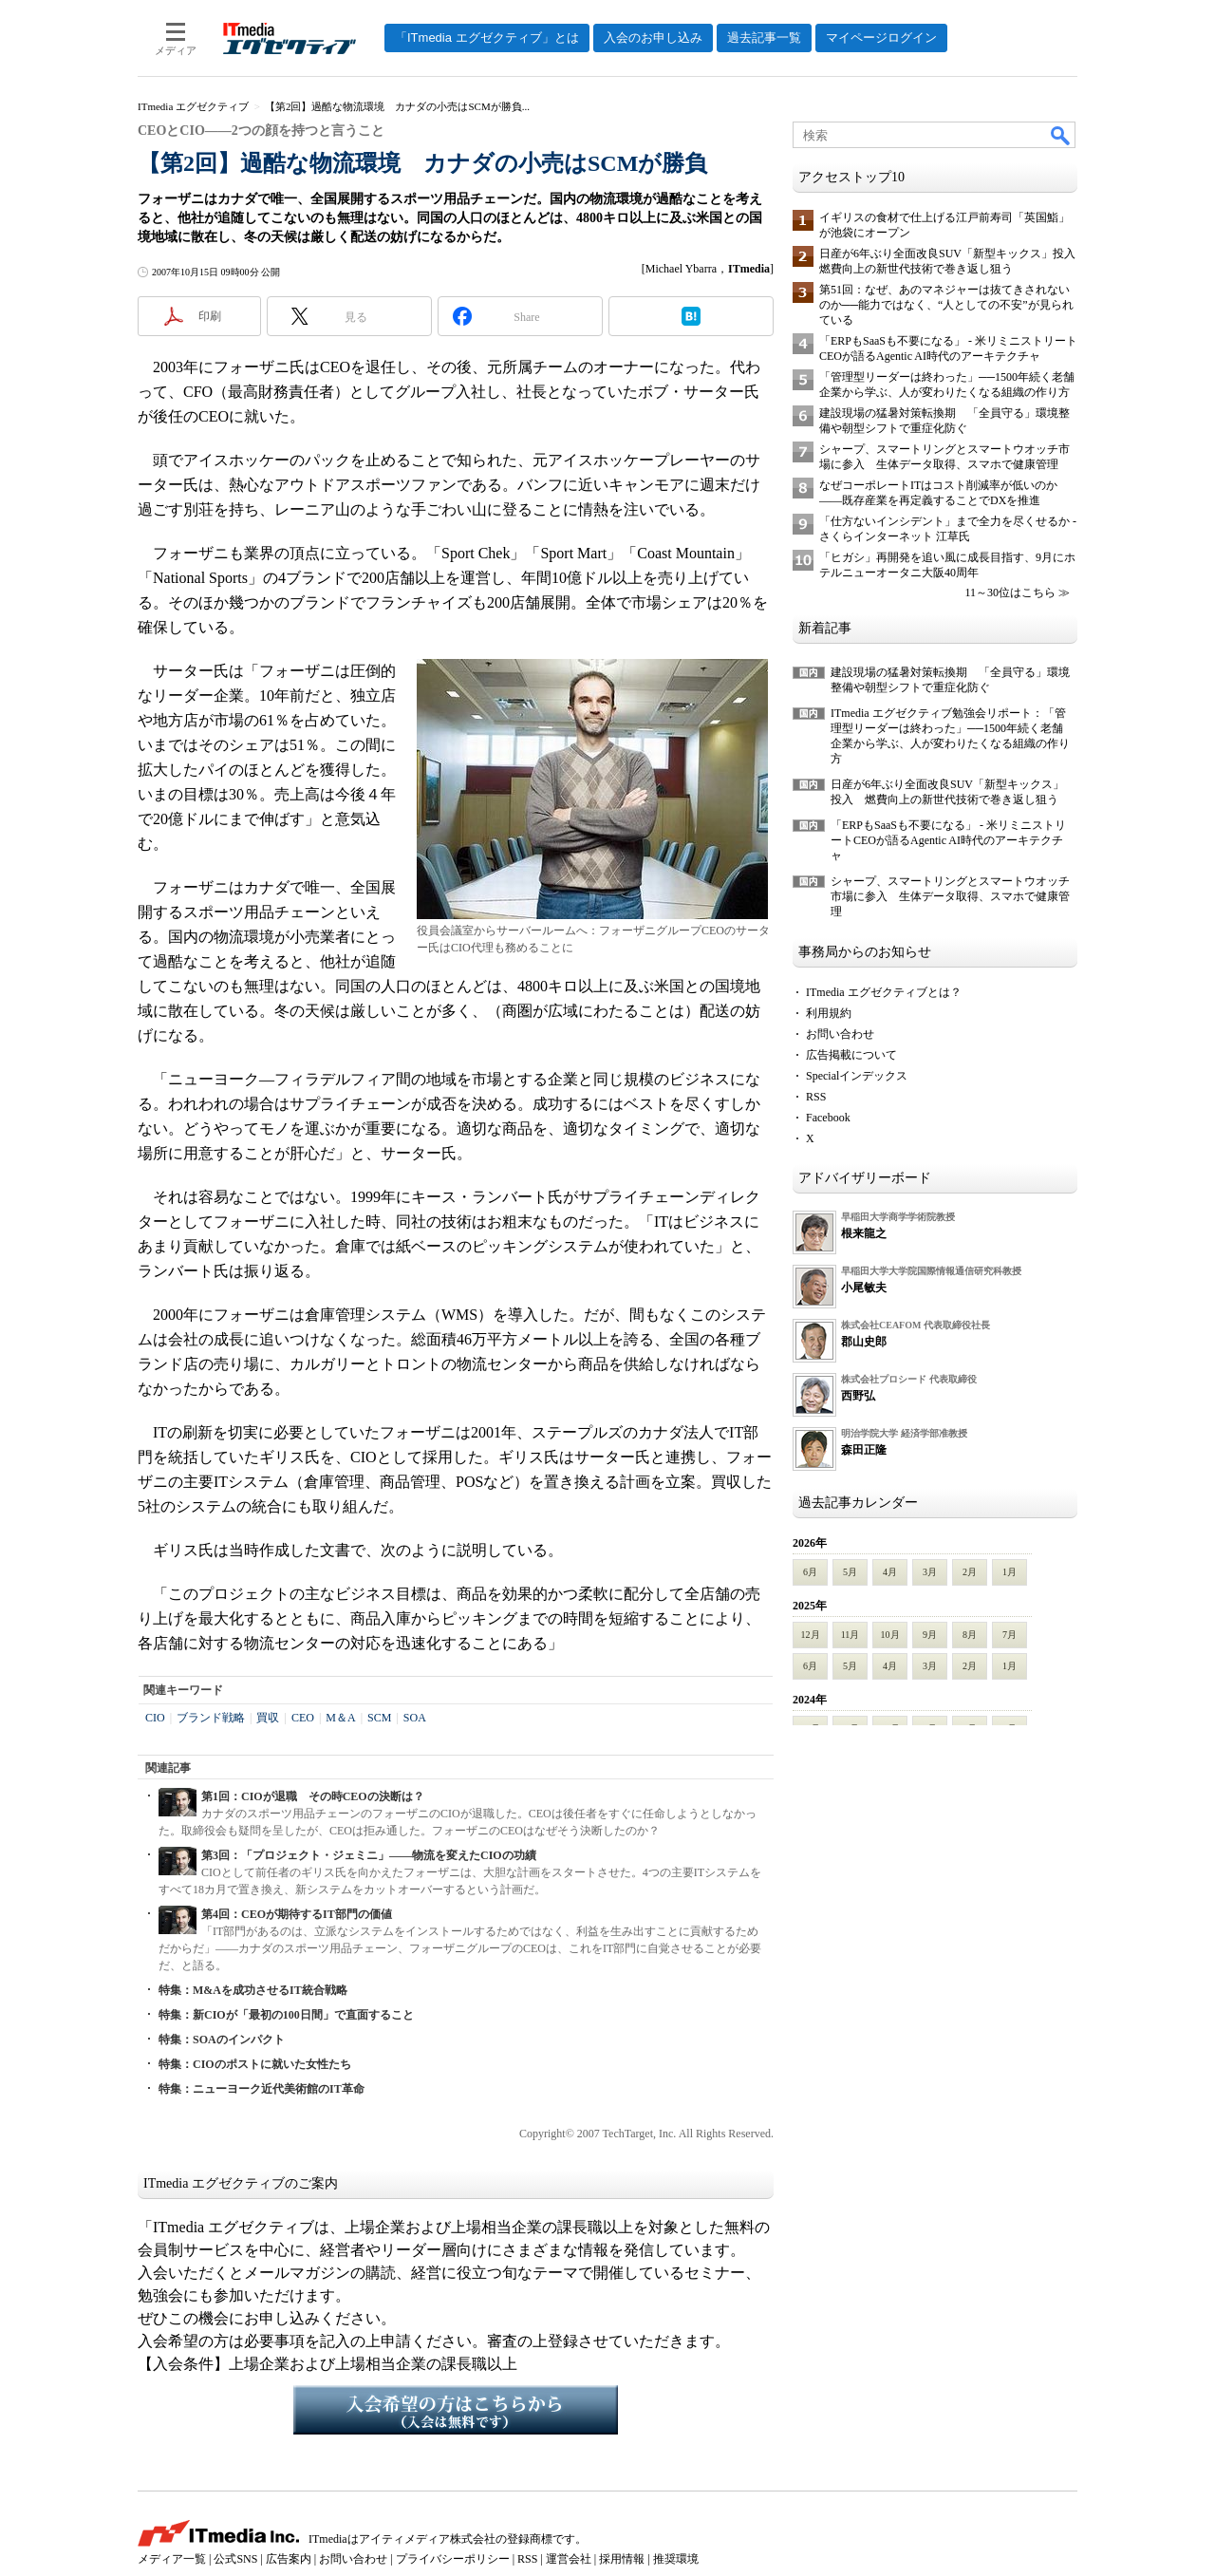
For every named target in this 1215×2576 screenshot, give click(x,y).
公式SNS (235, 2559)
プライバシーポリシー (453, 2559)
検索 (1061, 135)
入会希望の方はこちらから (455, 2410)
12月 (810, 1634)
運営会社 (568, 2559)
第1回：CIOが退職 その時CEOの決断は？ (312, 1796)
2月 (970, 1572)
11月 (850, 1634)
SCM (379, 1717)
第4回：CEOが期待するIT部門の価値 (296, 1914)
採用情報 (622, 2559)
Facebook (828, 1117)
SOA (414, 1717)
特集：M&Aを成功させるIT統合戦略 (253, 1990)
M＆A (340, 1717)
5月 (850, 1572)
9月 (930, 1634)
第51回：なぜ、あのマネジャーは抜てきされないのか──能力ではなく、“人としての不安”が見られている (946, 305)
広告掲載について (851, 1055)
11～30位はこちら (1010, 592)
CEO (302, 1717)
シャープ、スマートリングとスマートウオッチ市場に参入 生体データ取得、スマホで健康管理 (950, 896)
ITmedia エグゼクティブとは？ (884, 992)
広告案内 (288, 2559)
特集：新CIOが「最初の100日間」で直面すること (286, 2014)
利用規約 (828, 1013)
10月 (890, 1634)
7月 (1009, 1634)
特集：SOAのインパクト (222, 2039)
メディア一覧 (172, 2559)
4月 (890, 1572)
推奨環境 (676, 2559)
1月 (1009, 1572)
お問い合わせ (840, 1034)
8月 (970, 1634)
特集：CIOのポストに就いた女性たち (255, 2064)
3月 (930, 1572)
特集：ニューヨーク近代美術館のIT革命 (261, 2089)
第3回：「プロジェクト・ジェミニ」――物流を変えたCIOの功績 (368, 1855)
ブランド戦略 (211, 1717)
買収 (267, 1717)
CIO (155, 1717)
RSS (816, 1096)
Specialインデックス (856, 1075)
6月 (810, 1572)
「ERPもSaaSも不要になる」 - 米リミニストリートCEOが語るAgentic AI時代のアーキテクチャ (948, 840)
